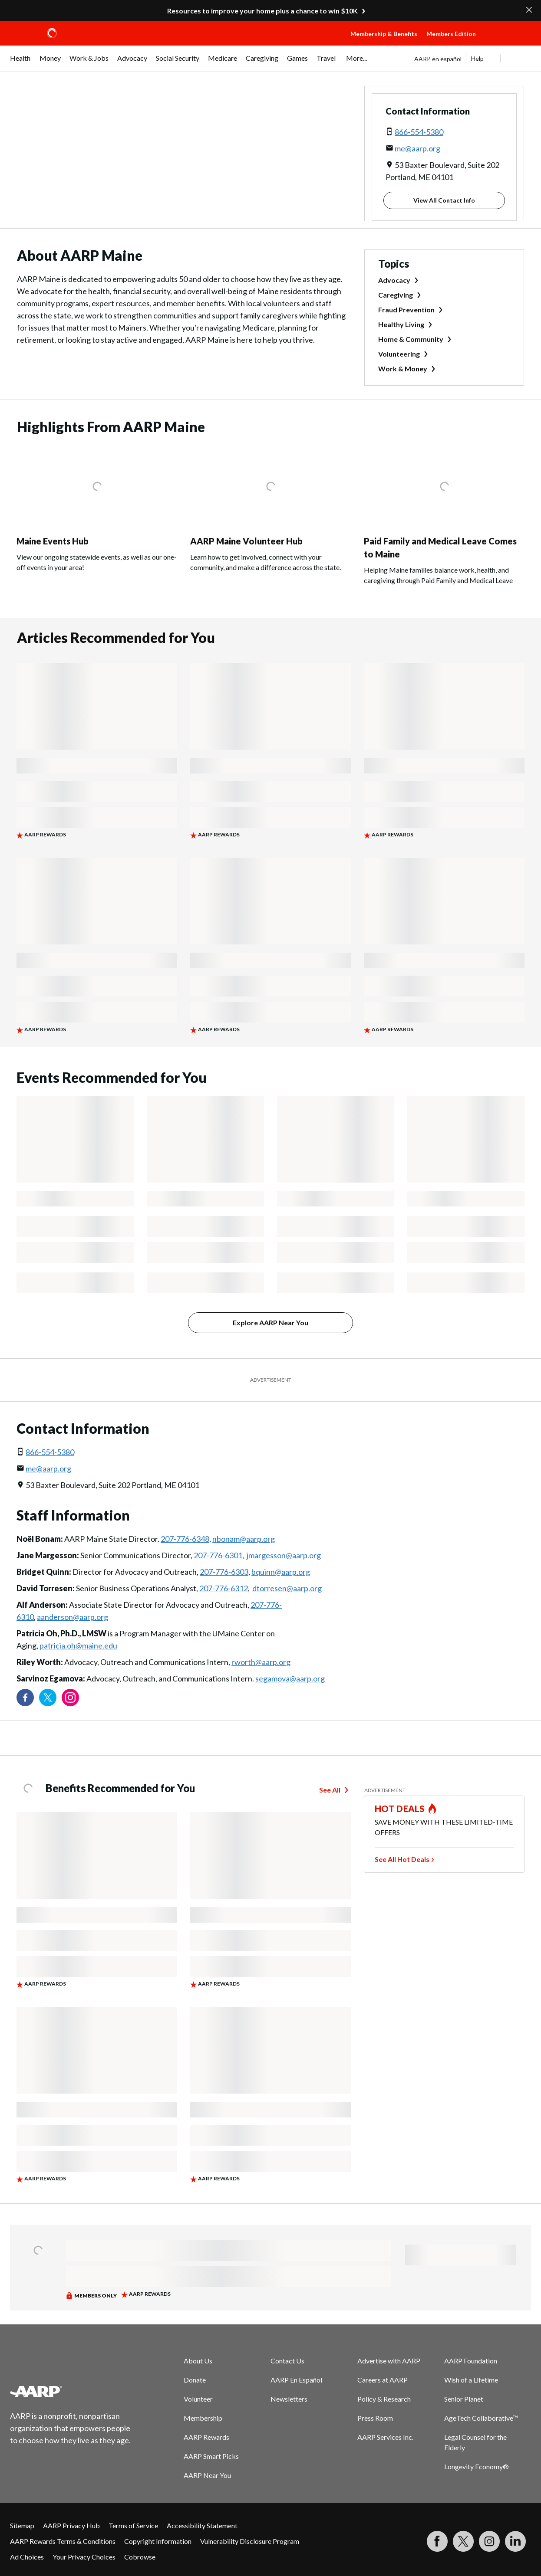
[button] (510, 42)
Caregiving (395, 295)
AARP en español (438, 58)
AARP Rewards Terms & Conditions (62, 2541)
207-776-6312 (223, 1588)
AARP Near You (207, 2475)
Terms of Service (133, 2525)
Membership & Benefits (383, 33)
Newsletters (288, 2399)
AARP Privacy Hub (71, 2525)
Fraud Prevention (406, 309)
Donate (195, 2380)
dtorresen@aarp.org (287, 1588)
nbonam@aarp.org (243, 1539)
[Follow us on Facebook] (25, 1697)
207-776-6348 (185, 1539)
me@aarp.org (417, 148)
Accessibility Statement (202, 2525)
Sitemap (22, 2525)
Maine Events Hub (52, 541)
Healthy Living (401, 324)
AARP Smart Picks (211, 2456)
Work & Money (402, 368)
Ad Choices (27, 2557)
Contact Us (287, 2360)
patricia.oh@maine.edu (78, 1645)
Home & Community (410, 339)
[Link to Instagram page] (70, 1697)
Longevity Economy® (476, 2466)
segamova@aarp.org (290, 1678)
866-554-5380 (419, 132)
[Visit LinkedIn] (515, 2541)
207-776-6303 (224, 1571)
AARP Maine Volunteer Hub (246, 541)
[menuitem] (20, 62)
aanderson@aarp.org (72, 1617)
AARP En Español (296, 2380)
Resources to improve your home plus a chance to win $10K (262, 11)
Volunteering (399, 354)
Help (477, 58)
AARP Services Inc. (385, 2437)
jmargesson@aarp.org (284, 1555)
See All (329, 1790)
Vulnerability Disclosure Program (249, 2541)
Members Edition (451, 33)
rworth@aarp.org (260, 1662)
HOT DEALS (400, 1808)
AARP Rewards (206, 2437)
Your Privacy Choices (84, 2557)
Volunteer (198, 2399)
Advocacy (394, 280)
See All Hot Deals (402, 1859)
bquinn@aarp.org (280, 1571)
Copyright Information (157, 2541)
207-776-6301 (218, 1555)
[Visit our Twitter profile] (47, 1697)
